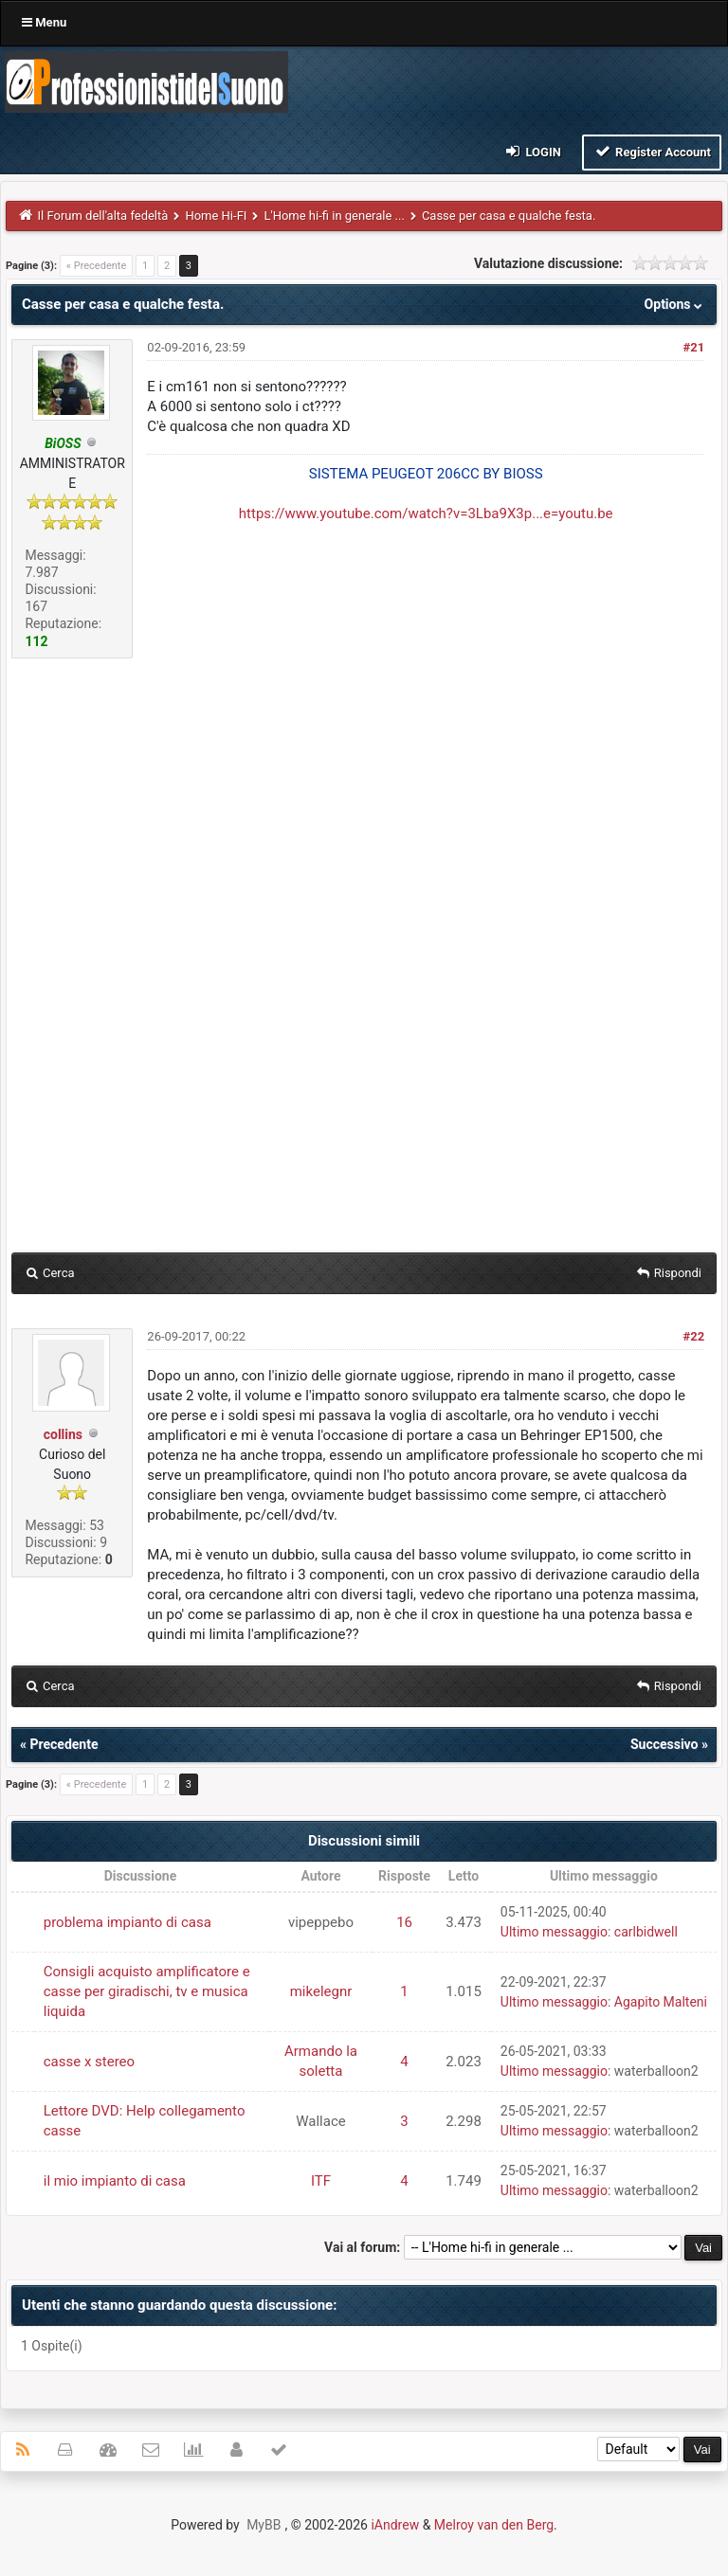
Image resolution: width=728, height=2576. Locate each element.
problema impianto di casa (127, 1922)
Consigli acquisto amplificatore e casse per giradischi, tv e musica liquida (147, 1991)
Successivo (664, 1744)
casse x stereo (89, 2061)
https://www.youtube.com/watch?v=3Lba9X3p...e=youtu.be (426, 513)
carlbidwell (646, 1931)
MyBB (263, 2524)
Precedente (63, 1744)
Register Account (651, 151)
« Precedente (96, 266)
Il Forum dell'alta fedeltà (103, 215)
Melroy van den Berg (494, 2524)
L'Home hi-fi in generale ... (334, 215)
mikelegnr (321, 1991)
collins (63, 1434)
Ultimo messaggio (554, 1931)
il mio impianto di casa (115, 2180)
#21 (693, 347)
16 (404, 1922)
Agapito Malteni (660, 2001)
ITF (321, 2180)
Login (532, 151)
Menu (44, 22)
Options (675, 304)
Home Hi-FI (215, 215)
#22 (693, 1336)
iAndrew (395, 2524)
